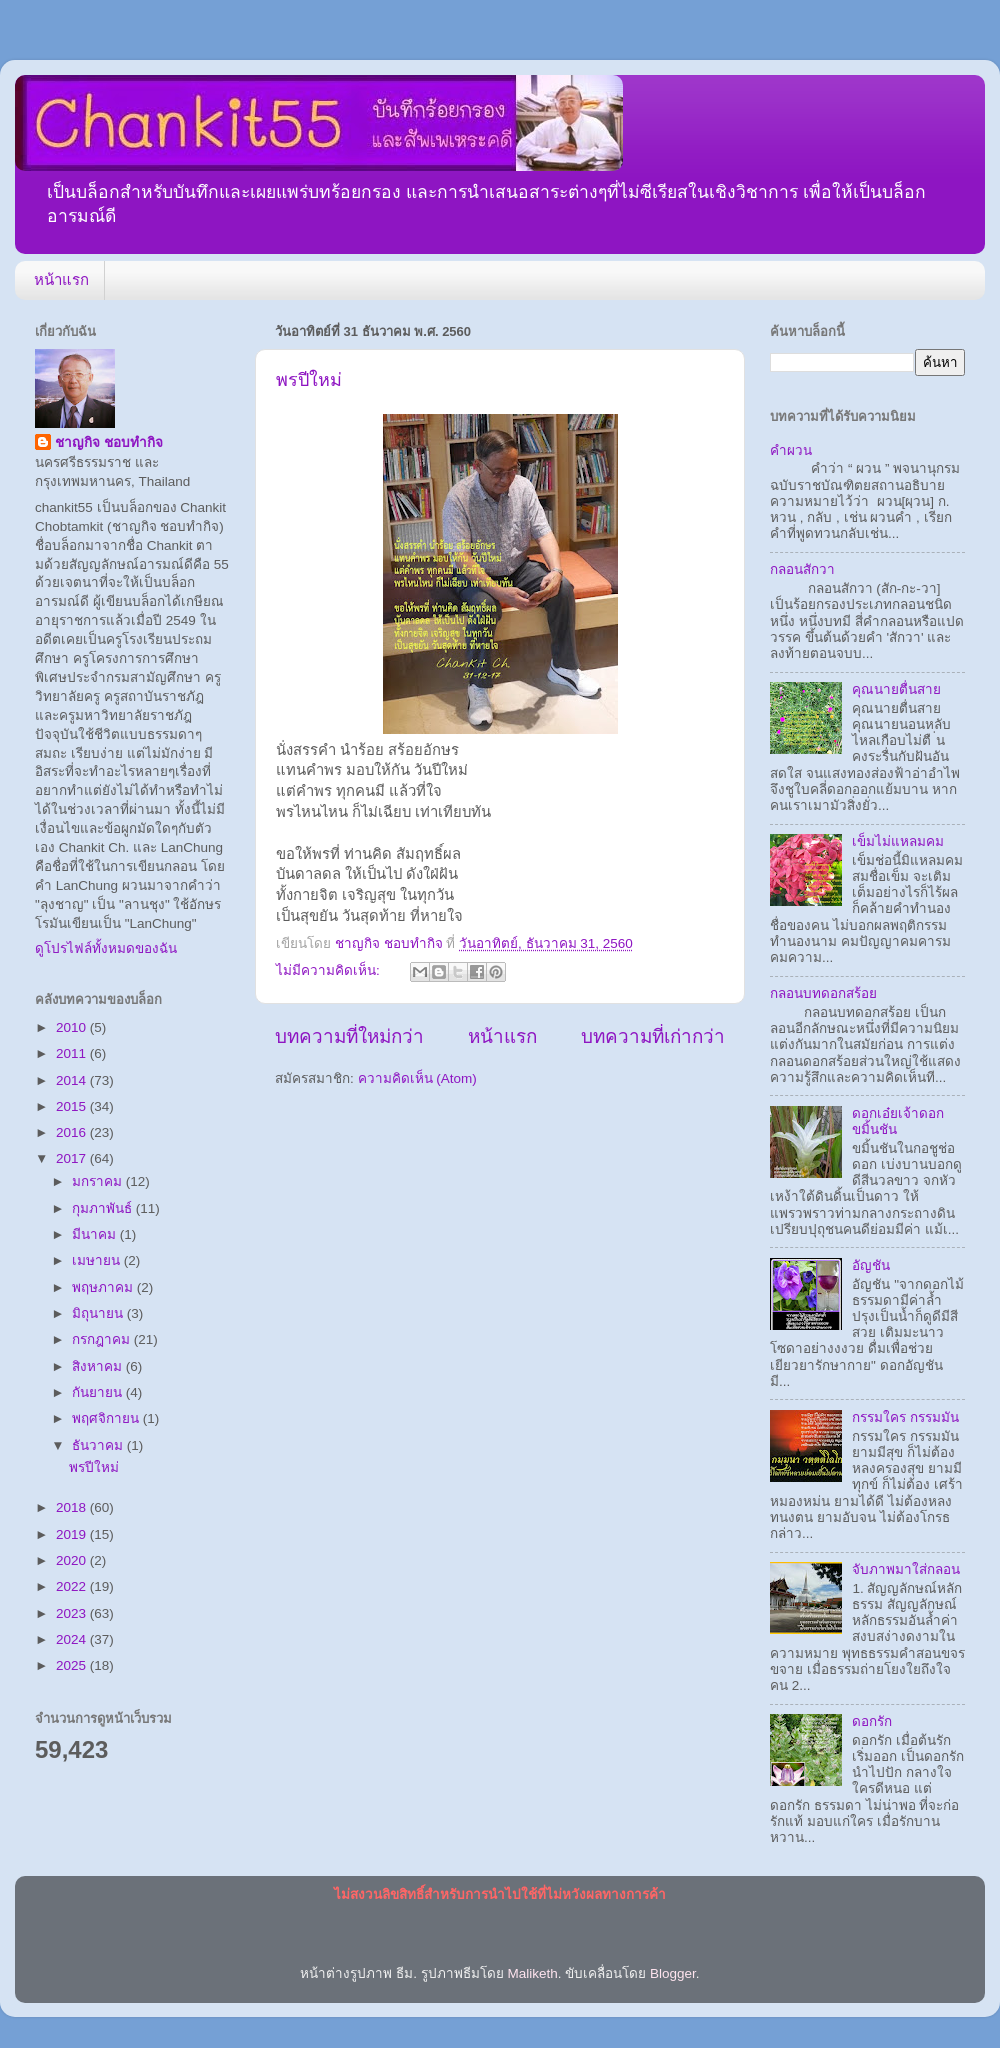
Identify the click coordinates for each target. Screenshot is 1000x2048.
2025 (73, 1665)
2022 (73, 1586)
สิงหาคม (99, 1366)
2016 (73, 1132)
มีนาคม (96, 1234)
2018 (73, 1507)
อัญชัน (871, 1265)
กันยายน (99, 1392)
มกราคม (99, 1181)
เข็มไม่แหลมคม (898, 841)
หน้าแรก (61, 279)
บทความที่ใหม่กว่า (349, 1036)
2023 (73, 1613)
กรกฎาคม (103, 1339)
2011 (73, 1053)
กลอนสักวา (802, 569)
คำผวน (791, 450)
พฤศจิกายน (107, 1418)
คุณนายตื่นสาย (896, 689)
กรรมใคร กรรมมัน (905, 1417)
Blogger (673, 1973)
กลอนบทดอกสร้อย (823, 993)
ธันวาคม (99, 1445)
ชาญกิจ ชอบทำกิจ (109, 442)
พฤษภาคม (104, 1287)
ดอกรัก (872, 1721)
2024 (73, 1639)
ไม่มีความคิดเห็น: (330, 970)
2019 (73, 1534)
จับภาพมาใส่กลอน (906, 1569)
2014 (73, 1080)
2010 (73, 1027)
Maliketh (532, 1973)
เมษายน (98, 1260)
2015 (73, 1106)
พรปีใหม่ (309, 380)
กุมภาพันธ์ (104, 1208)
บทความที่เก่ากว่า (653, 1036)
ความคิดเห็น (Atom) (417, 1078)
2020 (73, 1560)
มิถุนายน (99, 1313)
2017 (73, 1158)
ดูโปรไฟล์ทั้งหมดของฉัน (106, 948)
